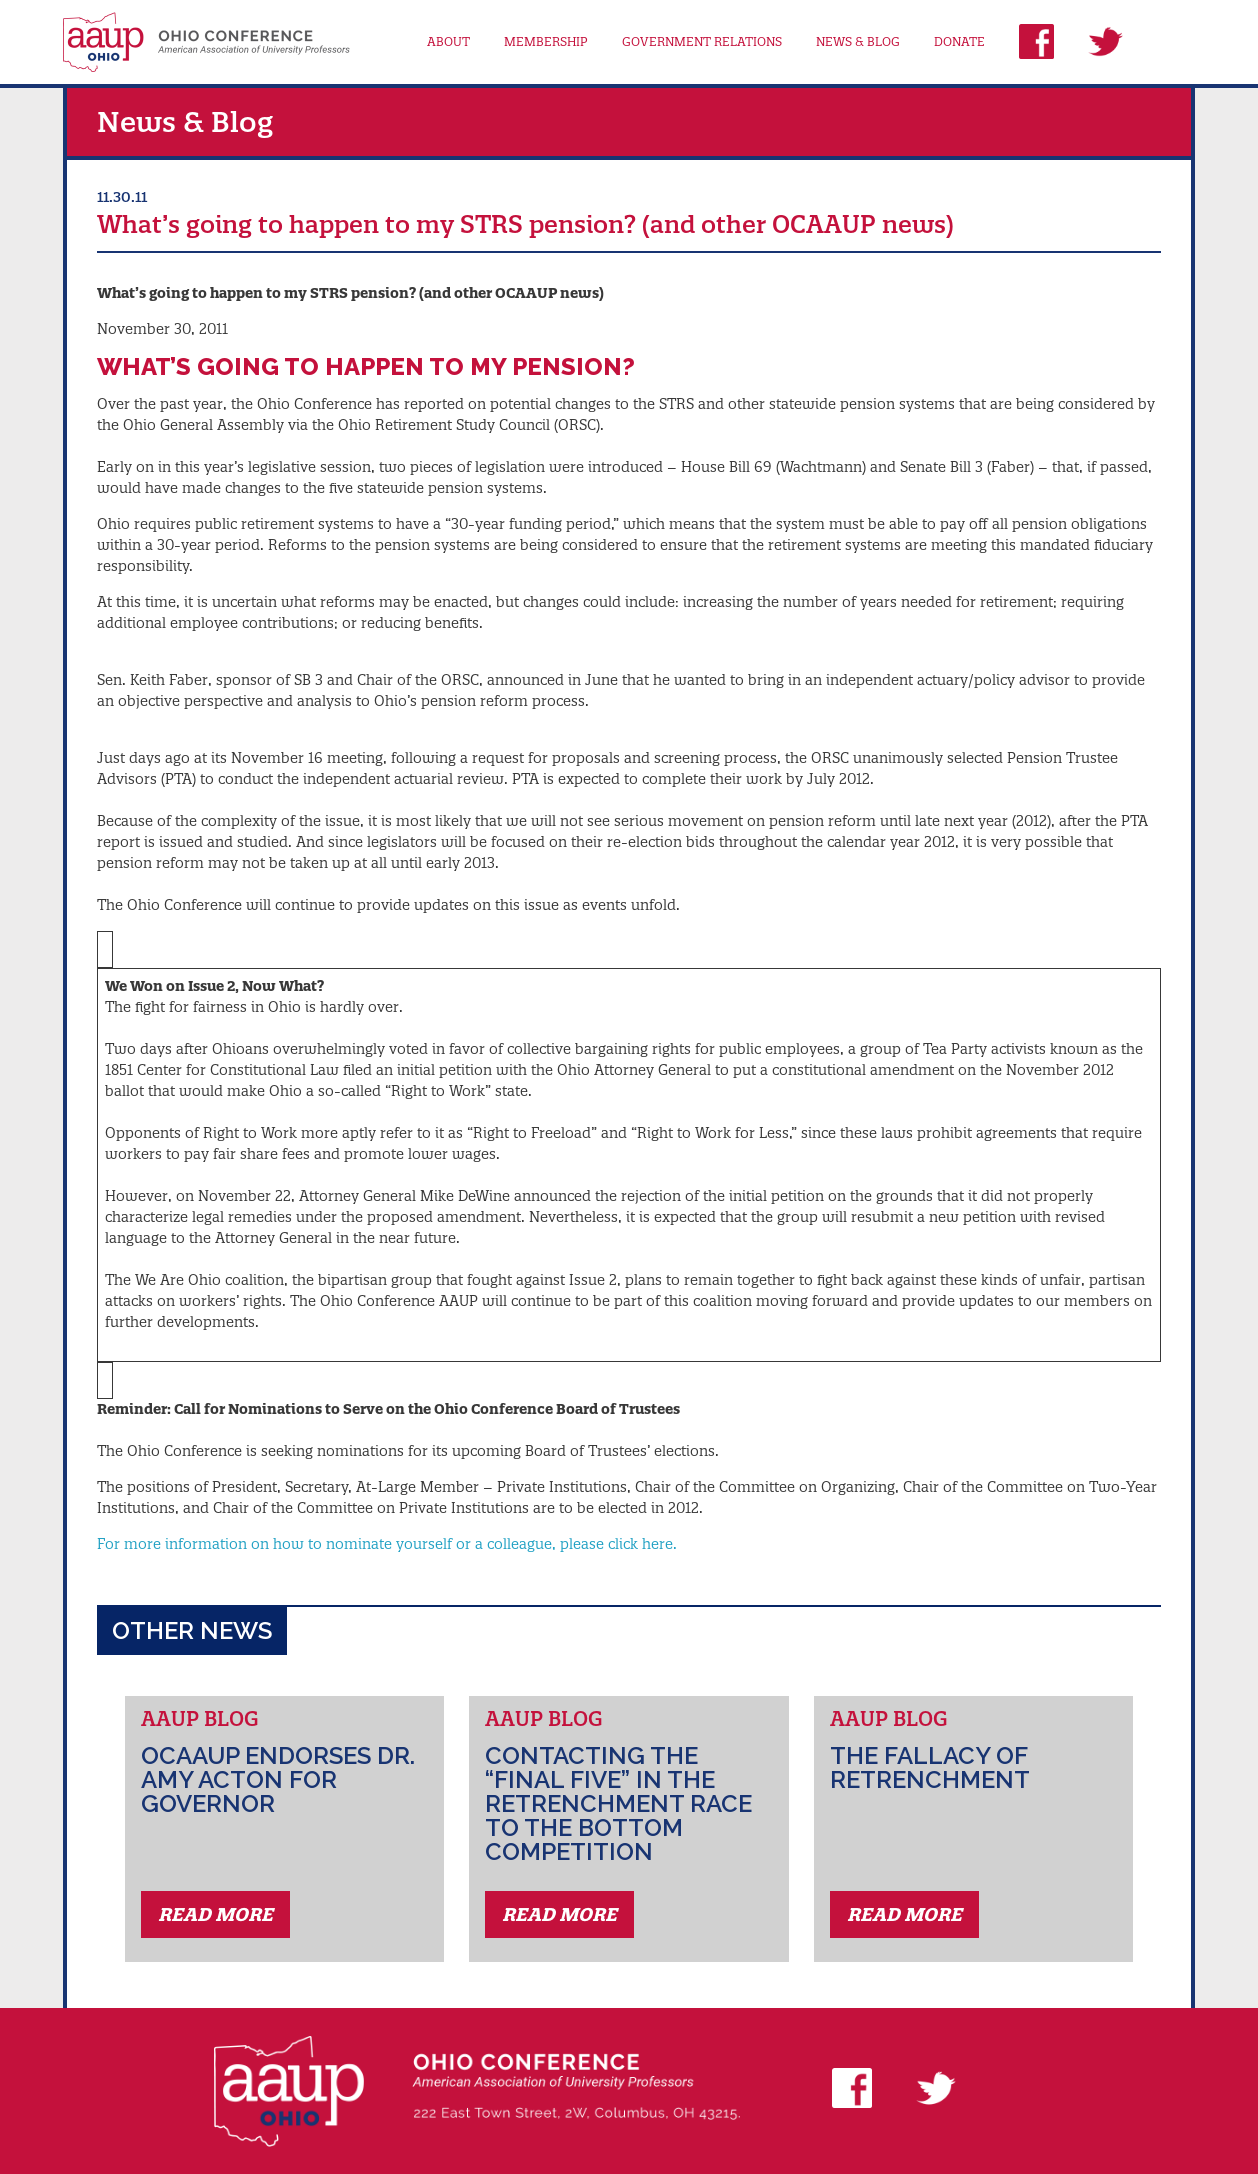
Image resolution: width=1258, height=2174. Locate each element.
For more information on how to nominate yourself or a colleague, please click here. (387, 1544)
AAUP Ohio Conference (206, 42)
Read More (215, 1914)
